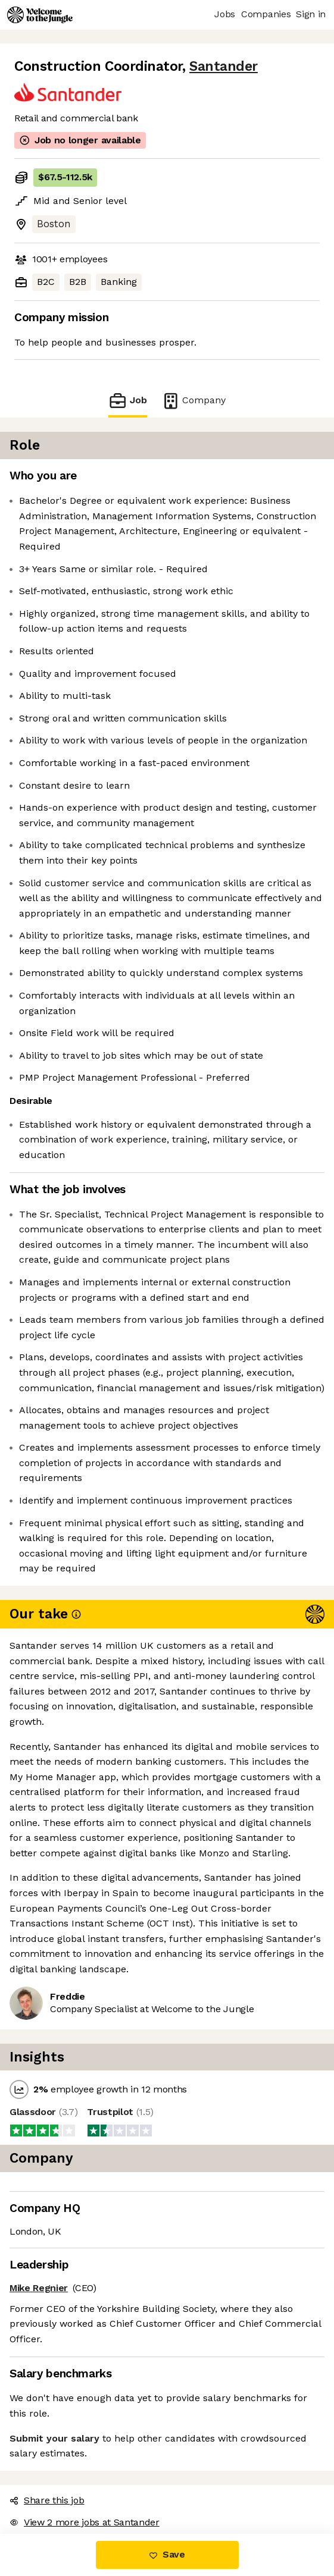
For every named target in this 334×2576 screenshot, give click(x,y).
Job (127, 400)
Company (193, 400)
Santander (223, 66)
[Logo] (40, 15)
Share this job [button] (47, 2500)
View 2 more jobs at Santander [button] (85, 2522)
